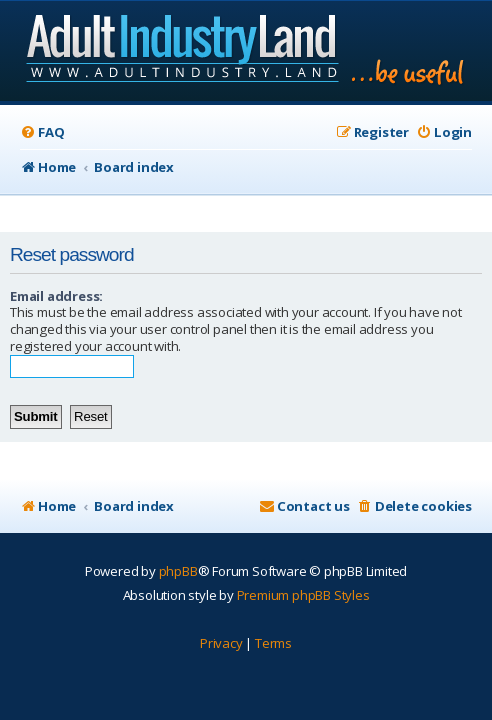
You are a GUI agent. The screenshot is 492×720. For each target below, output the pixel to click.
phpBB (178, 571)
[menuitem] (42, 132)
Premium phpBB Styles (303, 595)
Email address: (56, 296)
